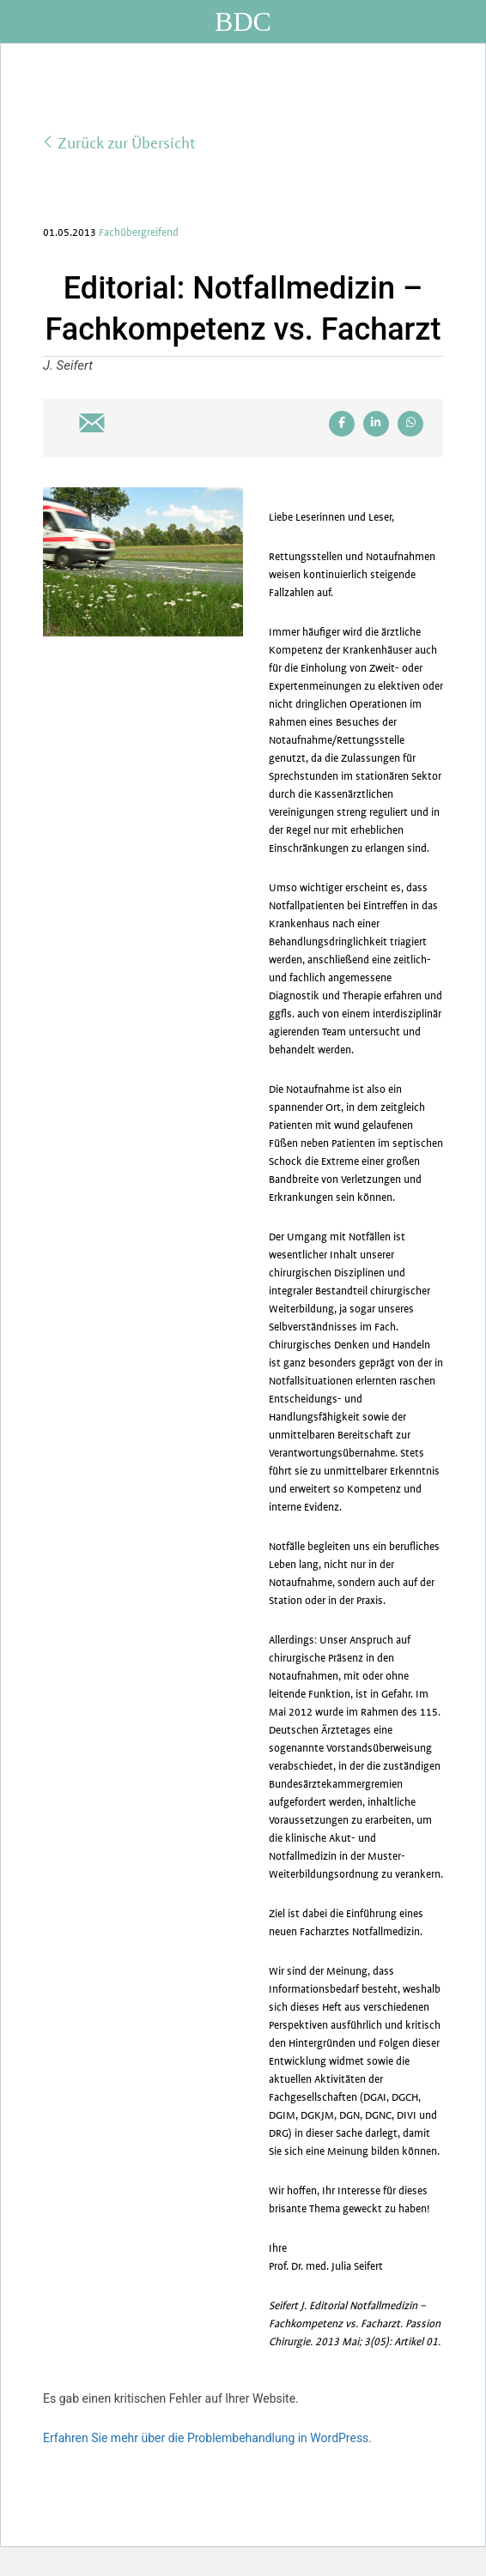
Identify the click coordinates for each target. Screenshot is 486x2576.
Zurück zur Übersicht (119, 142)
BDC (243, 21)
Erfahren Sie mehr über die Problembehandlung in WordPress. (207, 2438)
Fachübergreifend (139, 232)
